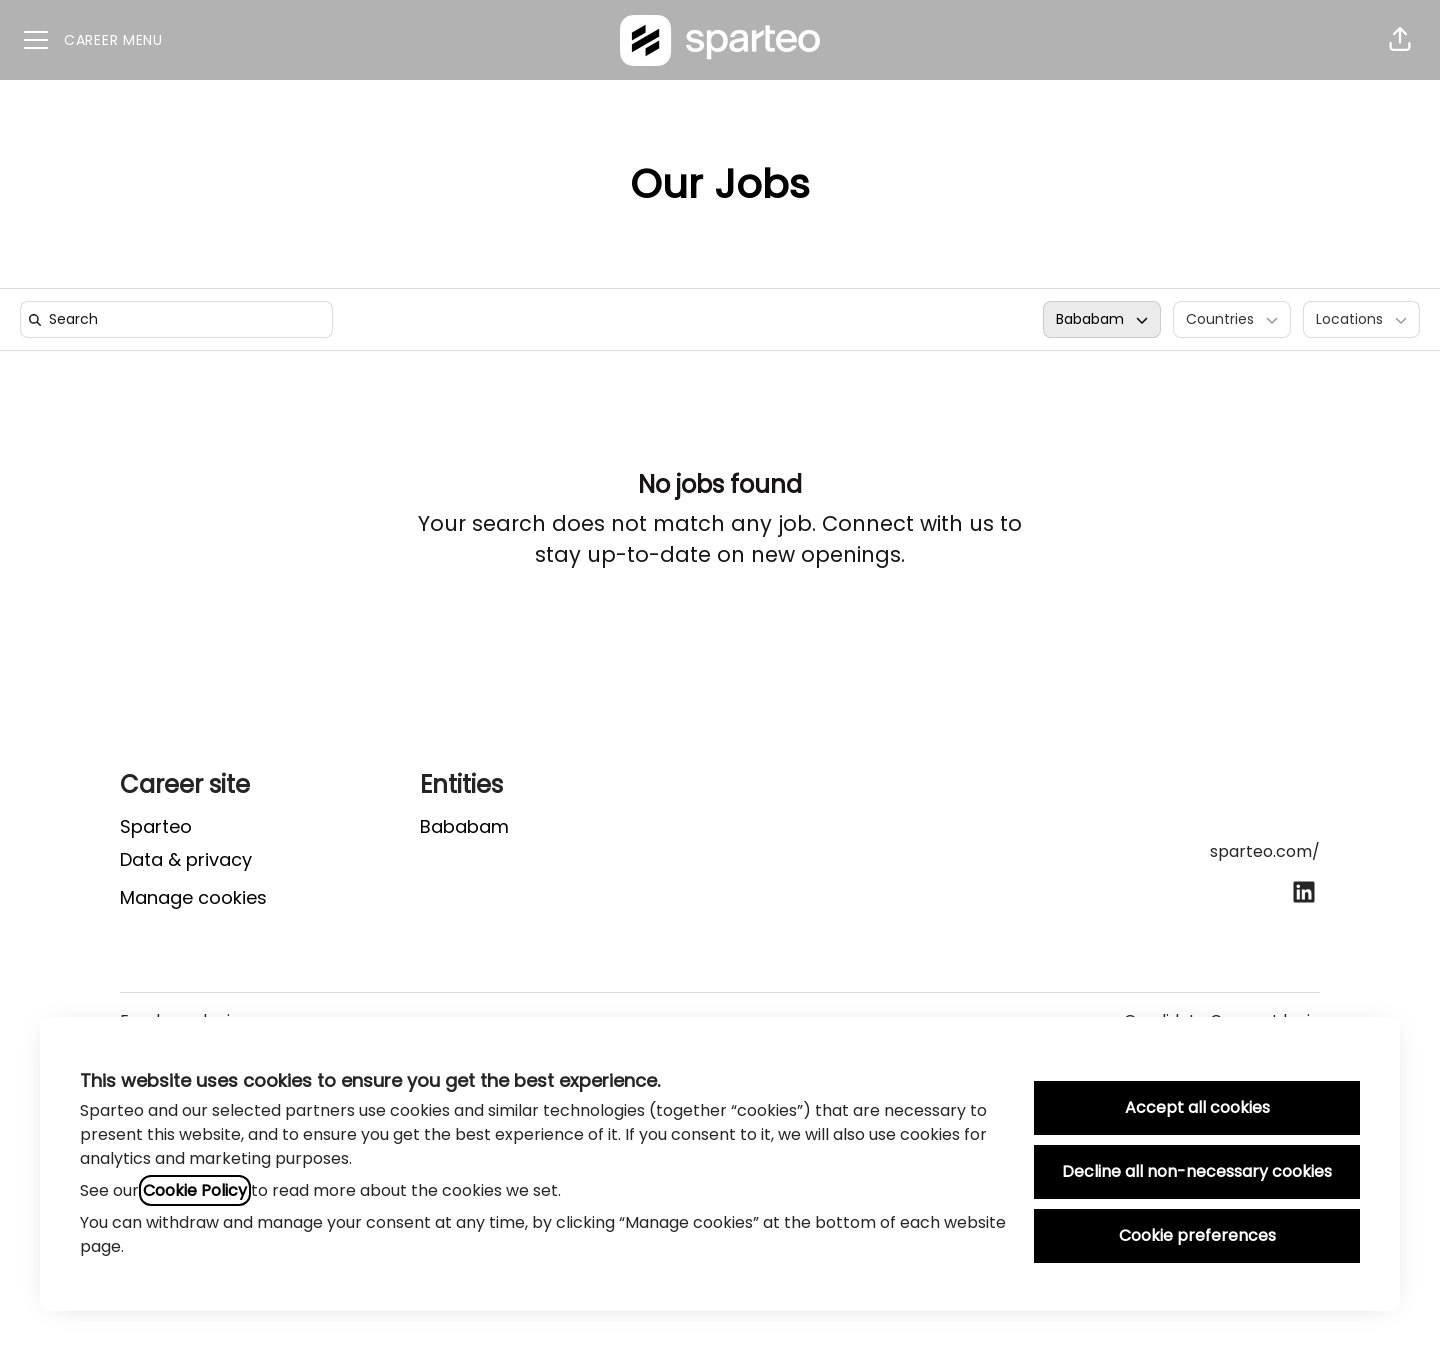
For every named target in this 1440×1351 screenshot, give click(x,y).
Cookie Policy (195, 1190)
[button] (1400, 40)
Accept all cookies (1197, 1107)
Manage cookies (193, 897)
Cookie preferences (1197, 1235)
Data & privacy (186, 859)
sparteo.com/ (1265, 851)
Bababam (464, 826)
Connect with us (908, 523)
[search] (180, 319)
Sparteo (156, 826)
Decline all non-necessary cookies (1197, 1171)
